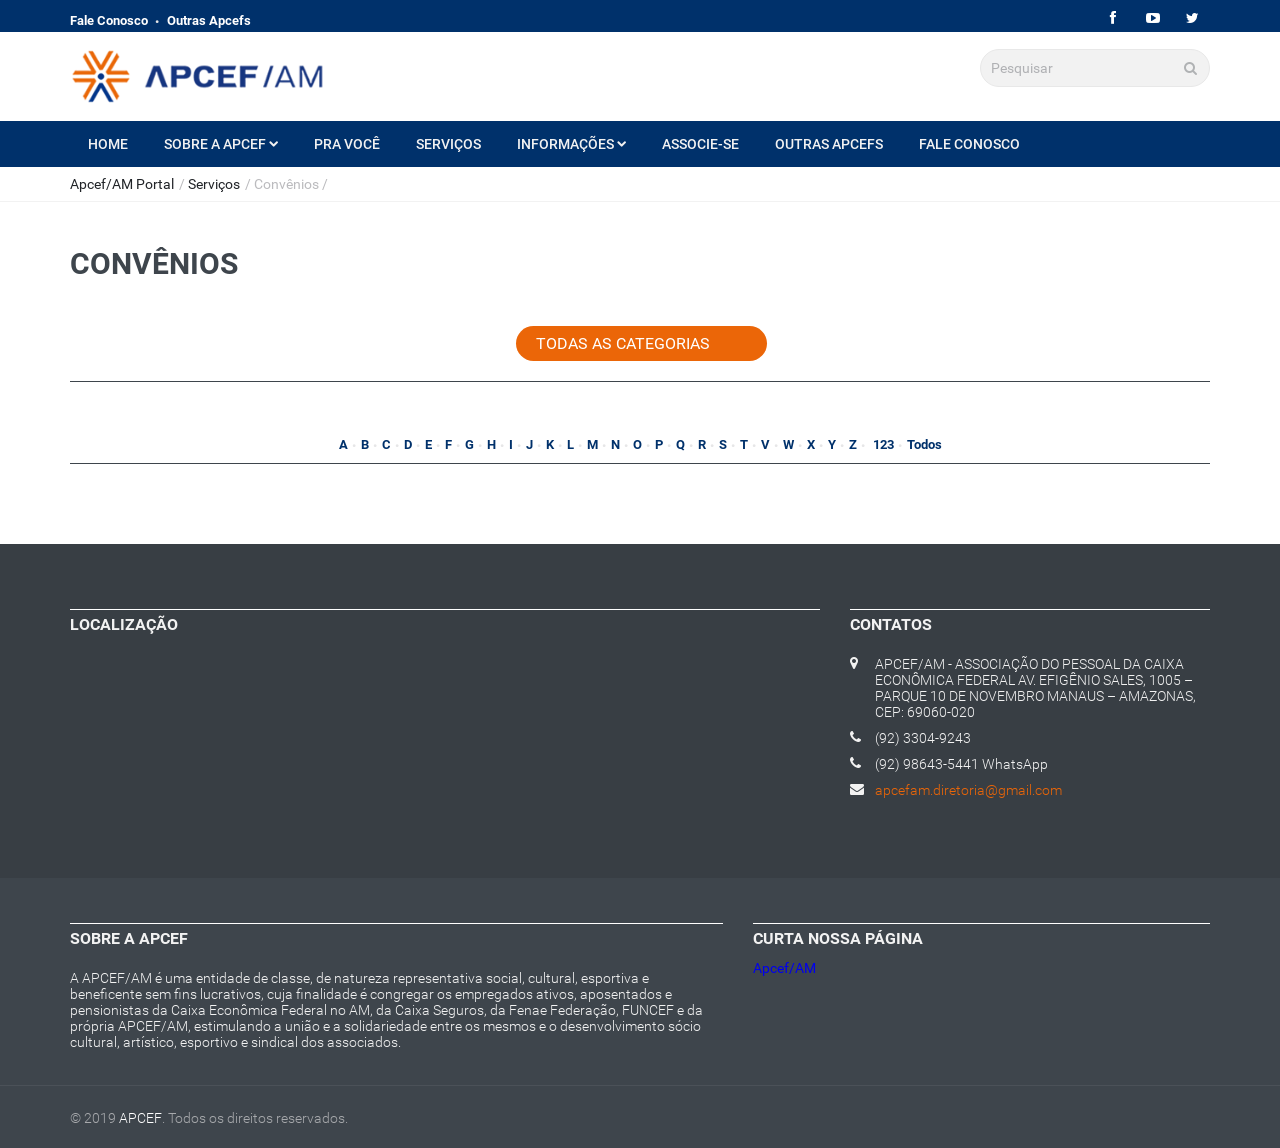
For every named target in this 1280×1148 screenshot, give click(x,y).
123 (882, 444)
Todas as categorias (623, 343)
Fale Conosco (109, 20)
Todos (924, 444)
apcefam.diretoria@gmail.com (968, 790)
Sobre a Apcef (221, 144)
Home (108, 144)
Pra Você (347, 144)
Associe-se (700, 144)
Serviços (448, 144)
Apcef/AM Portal (122, 184)
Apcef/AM (784, 968)
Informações (571, 144)
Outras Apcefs (209, 20)
